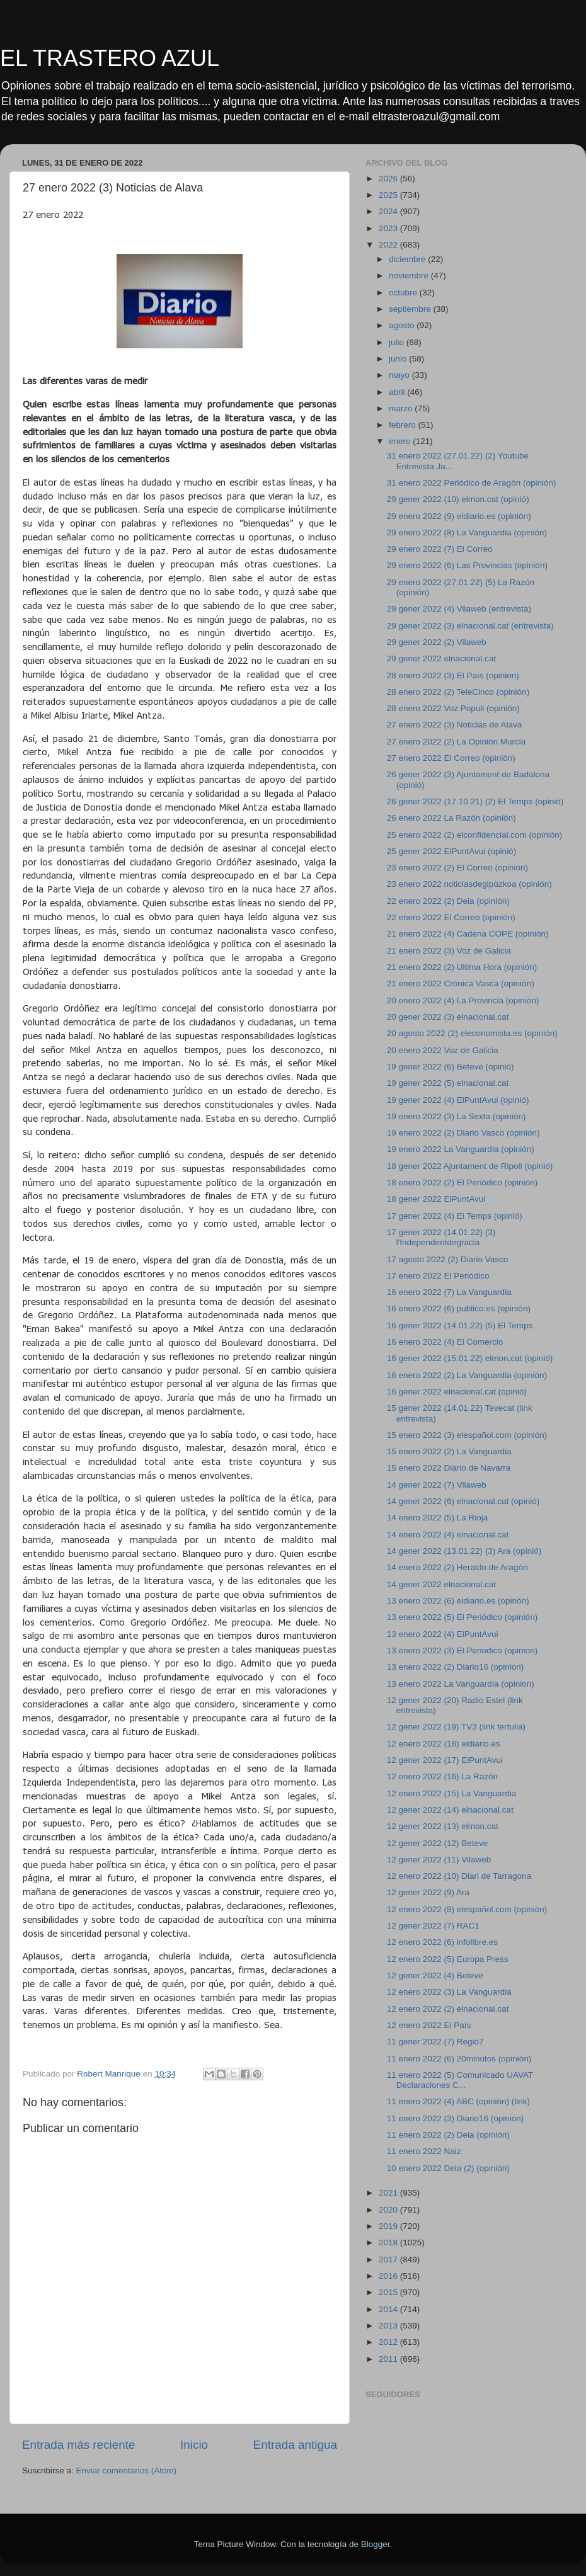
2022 (389, 244)
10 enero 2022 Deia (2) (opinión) (448, 2168)
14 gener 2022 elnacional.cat (441, 1584)
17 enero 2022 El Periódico (438, 1275)
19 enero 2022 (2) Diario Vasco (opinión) (463, 1132)
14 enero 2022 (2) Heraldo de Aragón (457, 1567)
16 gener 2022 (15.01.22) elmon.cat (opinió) (470, 1358)
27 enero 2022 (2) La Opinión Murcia (456, 741)
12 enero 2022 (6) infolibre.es (442, 1942)
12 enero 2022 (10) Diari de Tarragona (459, 1876)
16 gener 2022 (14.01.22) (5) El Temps (460, 1325)
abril (398, 392)
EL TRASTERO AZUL (109, 58)
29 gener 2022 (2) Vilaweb (436, 642)
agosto (403, 325)
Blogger (375, 2544)
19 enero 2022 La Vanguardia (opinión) (460, 1149)
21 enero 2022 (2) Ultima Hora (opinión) (462, 967)
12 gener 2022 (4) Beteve (435, 1975)
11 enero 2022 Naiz (424, 2151)
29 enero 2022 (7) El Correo (440, 549)
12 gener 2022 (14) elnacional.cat (450, 1810)
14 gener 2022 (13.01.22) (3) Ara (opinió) (464, 1551)
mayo (400, 375)
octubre (404, 292)
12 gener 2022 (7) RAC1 (433, 1925)
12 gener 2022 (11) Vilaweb (439, 1859)
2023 (389, 228)
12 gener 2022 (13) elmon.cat (442, 1826)
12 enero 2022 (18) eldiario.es (443, 1743)
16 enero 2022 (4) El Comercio (445, 1342)
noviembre (410, 275)
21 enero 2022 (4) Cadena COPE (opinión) (468, 933)
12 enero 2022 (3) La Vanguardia (449, 1992)
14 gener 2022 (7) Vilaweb (436, 1485)
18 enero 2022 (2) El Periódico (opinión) (462, 1182)
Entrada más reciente (78, 2444)
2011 (389, 2359)
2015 (389, 2292)
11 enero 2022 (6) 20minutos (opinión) (459, 2058)
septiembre (411, 309)
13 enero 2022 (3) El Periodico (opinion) (462, 1650)
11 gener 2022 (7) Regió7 (435, 2041)
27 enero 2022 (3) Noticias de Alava (454, 724)
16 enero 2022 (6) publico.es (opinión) (459, 1308)
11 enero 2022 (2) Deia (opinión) (448, 2135)
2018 (389, 2242)
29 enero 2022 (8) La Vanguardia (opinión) (467, 532)
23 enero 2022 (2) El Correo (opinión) (457, 867)
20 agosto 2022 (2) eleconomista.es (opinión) (472, 1033)
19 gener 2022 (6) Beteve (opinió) (450, 1066)
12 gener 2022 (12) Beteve (437, 1843)
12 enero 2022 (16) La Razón (442, 1776)
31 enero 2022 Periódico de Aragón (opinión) (471, 482)
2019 (389, 2226)
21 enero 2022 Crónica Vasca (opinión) (460, 983)
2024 (389, 211)
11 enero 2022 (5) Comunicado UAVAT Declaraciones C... (460, 2080)
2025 (389, 195)
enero (401, 441)
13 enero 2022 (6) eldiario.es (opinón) (458, 1600)
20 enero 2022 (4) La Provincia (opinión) (463, 1000)
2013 (389, 2325)
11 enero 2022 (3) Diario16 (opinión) (455, 2118)
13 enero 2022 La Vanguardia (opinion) (460, 1684)
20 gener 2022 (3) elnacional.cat (448, 1017)
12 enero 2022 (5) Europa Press (447, 1959)
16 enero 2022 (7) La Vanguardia (449, 1292)
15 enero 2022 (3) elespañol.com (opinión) (467, 1435)
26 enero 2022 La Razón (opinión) (451, 818)
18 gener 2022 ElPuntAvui (436, 1199)
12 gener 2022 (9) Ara (428, 1892)
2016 (389, 2276)
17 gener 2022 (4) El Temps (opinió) (454, 1216)
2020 (389, 2209)
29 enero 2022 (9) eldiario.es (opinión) (459, 516)
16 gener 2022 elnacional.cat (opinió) (457, 1391)
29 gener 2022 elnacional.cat (441, 658)
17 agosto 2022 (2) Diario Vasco (447, 1259)
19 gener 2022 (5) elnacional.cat (448, 1083)
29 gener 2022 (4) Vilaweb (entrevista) (459, 608)
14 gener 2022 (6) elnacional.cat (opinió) (463, 1501)
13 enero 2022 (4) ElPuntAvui (442, 1634)
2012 (389, 2342)
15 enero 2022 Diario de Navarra (449, 1468)
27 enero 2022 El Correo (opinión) (451, 758)
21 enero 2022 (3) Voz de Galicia (449, 950)
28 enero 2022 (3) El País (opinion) (453, 675)
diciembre (408, 259)
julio (397, 342)
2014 (389, 2309)
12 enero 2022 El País (429, 2025)
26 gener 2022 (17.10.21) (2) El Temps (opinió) (475, 801)
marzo (402, 408)
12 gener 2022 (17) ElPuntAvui (445, 1760)
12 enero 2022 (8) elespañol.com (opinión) (467, 1909)
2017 (389, 2259)
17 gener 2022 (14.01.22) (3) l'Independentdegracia (441, 1237)
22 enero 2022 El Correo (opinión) (451, 917)
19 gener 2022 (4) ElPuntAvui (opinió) (458, 1100)
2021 (389, 2192)
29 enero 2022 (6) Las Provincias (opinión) (467, 565)
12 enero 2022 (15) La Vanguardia (451, 1793)
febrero (403, 425)
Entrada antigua (295, 2444)
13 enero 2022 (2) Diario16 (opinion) (455, 1667)
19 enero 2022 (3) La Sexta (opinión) (456, 1116)
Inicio (194, 2444)
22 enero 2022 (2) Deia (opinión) (448, 901)
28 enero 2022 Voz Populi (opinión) (453, 708)
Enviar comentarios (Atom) (126, 2470)
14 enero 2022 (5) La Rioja (437, 1517)
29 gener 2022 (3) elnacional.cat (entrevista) (470, 625)
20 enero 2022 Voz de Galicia (442, 1050)
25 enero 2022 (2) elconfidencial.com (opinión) (474, 835)
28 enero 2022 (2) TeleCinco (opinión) (458, 692)
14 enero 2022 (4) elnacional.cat (448, 1534)
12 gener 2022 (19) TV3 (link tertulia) (456, 1726)
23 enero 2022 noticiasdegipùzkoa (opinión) (469, 884)
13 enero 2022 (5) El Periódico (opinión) (462, 1617)
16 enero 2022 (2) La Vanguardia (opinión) (467, 1375)
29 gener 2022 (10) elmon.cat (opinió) (458, 499)
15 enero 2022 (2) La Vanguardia (449, 1451)
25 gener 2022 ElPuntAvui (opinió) (451, 851)
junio (399, 358)
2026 (389, 178)
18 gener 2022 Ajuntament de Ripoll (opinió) (470, 1166)
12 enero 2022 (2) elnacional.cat (448, 2009)
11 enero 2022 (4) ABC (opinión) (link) (458, 2101)
